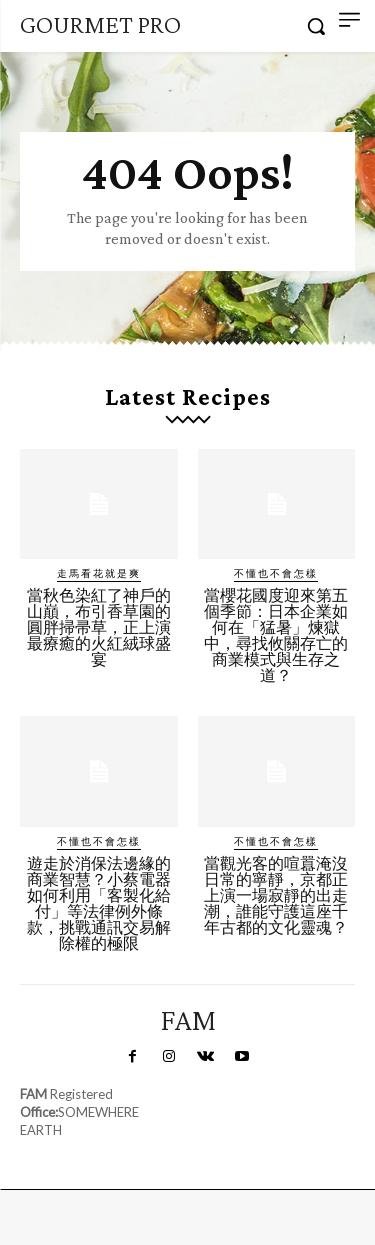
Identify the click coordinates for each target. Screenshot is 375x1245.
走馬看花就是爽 (99, 573)
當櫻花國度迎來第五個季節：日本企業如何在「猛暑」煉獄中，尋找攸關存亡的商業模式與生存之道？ (276, 635)
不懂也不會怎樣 (276, 573)
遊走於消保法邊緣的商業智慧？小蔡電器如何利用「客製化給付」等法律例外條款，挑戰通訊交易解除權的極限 (99, 903)
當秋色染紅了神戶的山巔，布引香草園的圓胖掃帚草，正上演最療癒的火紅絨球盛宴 (99, 627)
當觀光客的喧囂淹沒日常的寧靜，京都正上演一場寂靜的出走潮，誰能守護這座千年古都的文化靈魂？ (276, 895)
